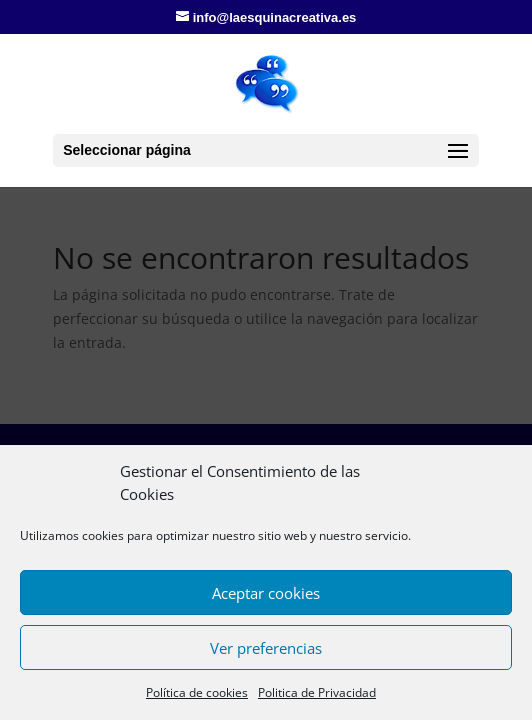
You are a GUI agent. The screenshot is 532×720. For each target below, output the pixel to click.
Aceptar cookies (266, 593)
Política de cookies (197, 692)
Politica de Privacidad (317, 692)
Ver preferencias (266, 648)
